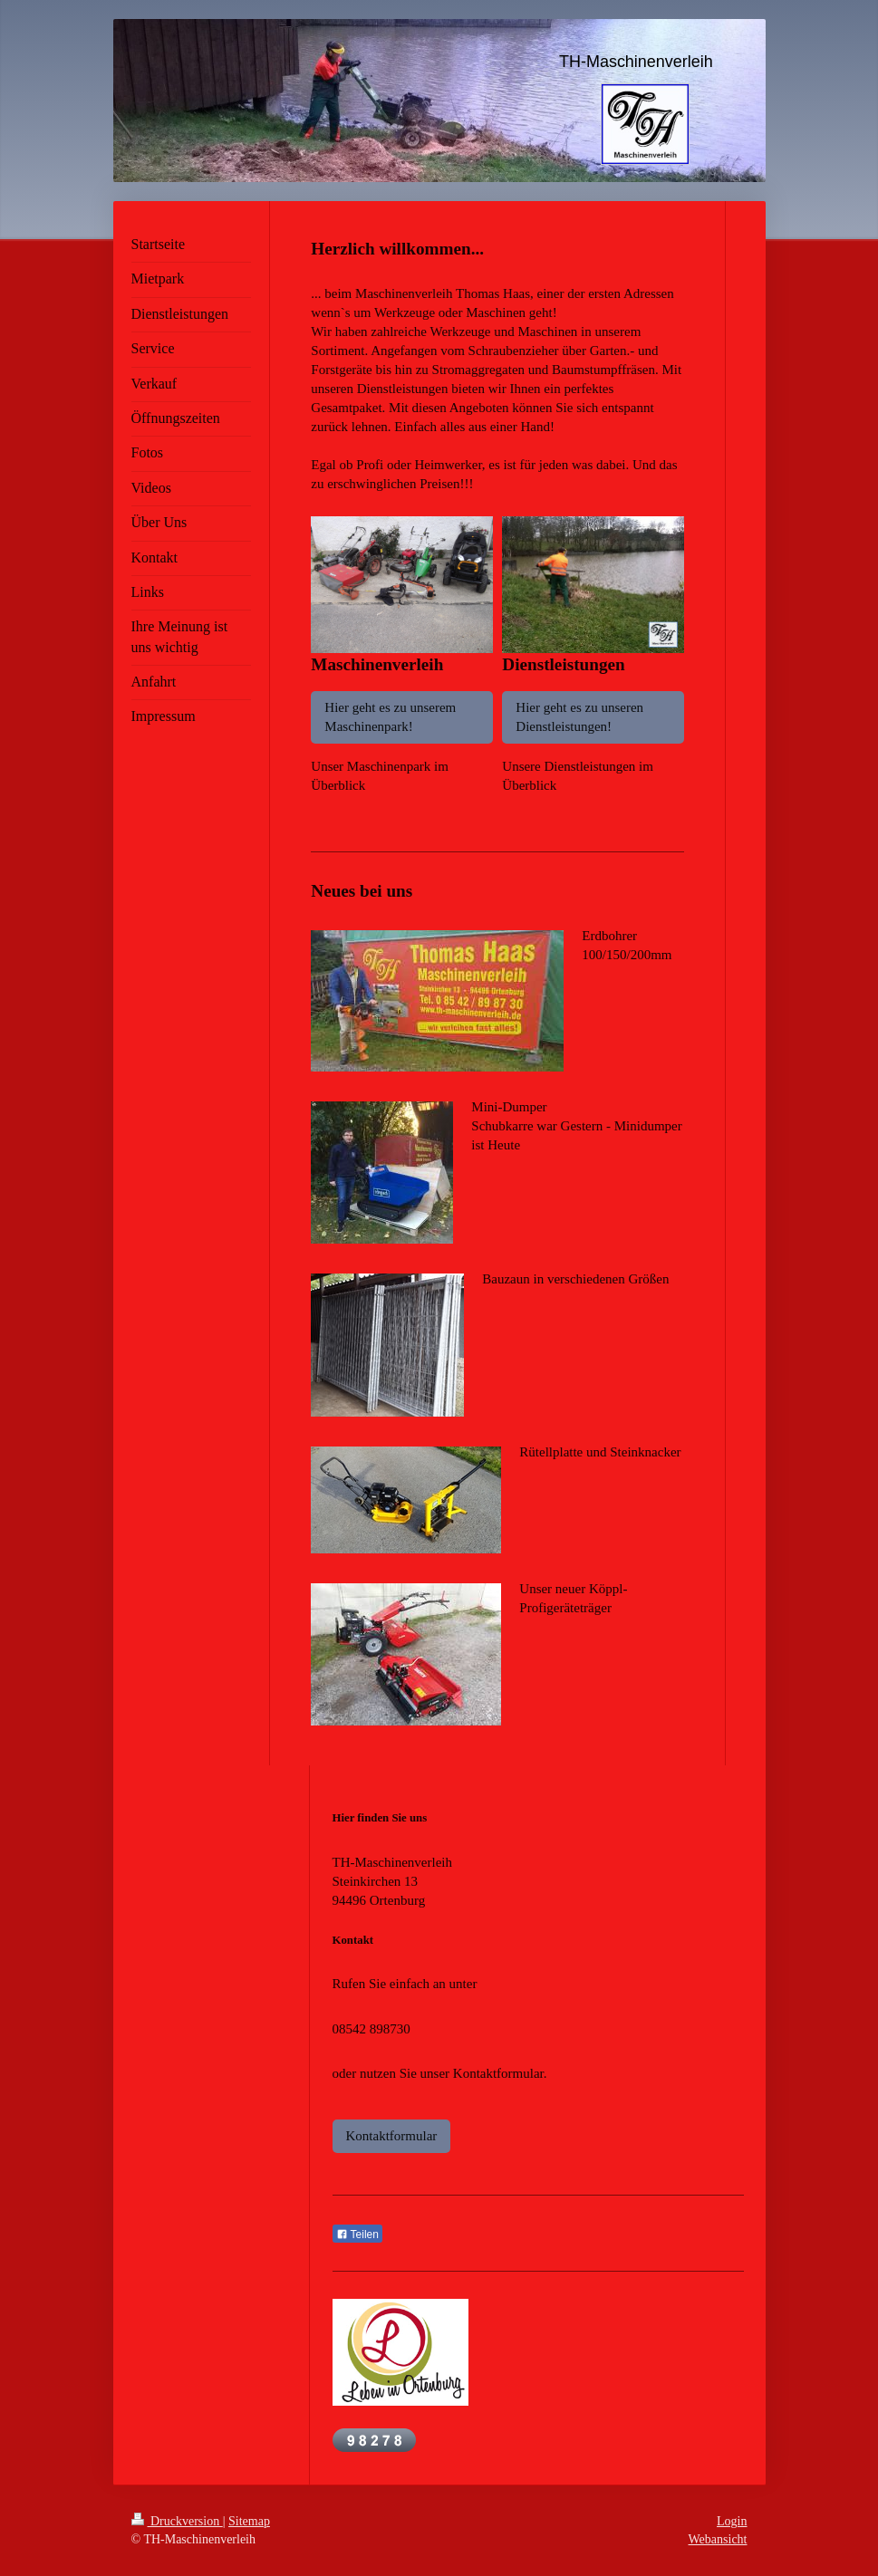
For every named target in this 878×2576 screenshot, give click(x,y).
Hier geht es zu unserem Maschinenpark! (390, 717)
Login (732, 2521)
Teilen (357, 2234)
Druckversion (177, 2521)
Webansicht (718, 2539)
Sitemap (249, 2521)
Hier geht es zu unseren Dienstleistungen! (579, 717)
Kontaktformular (392, 2136)
